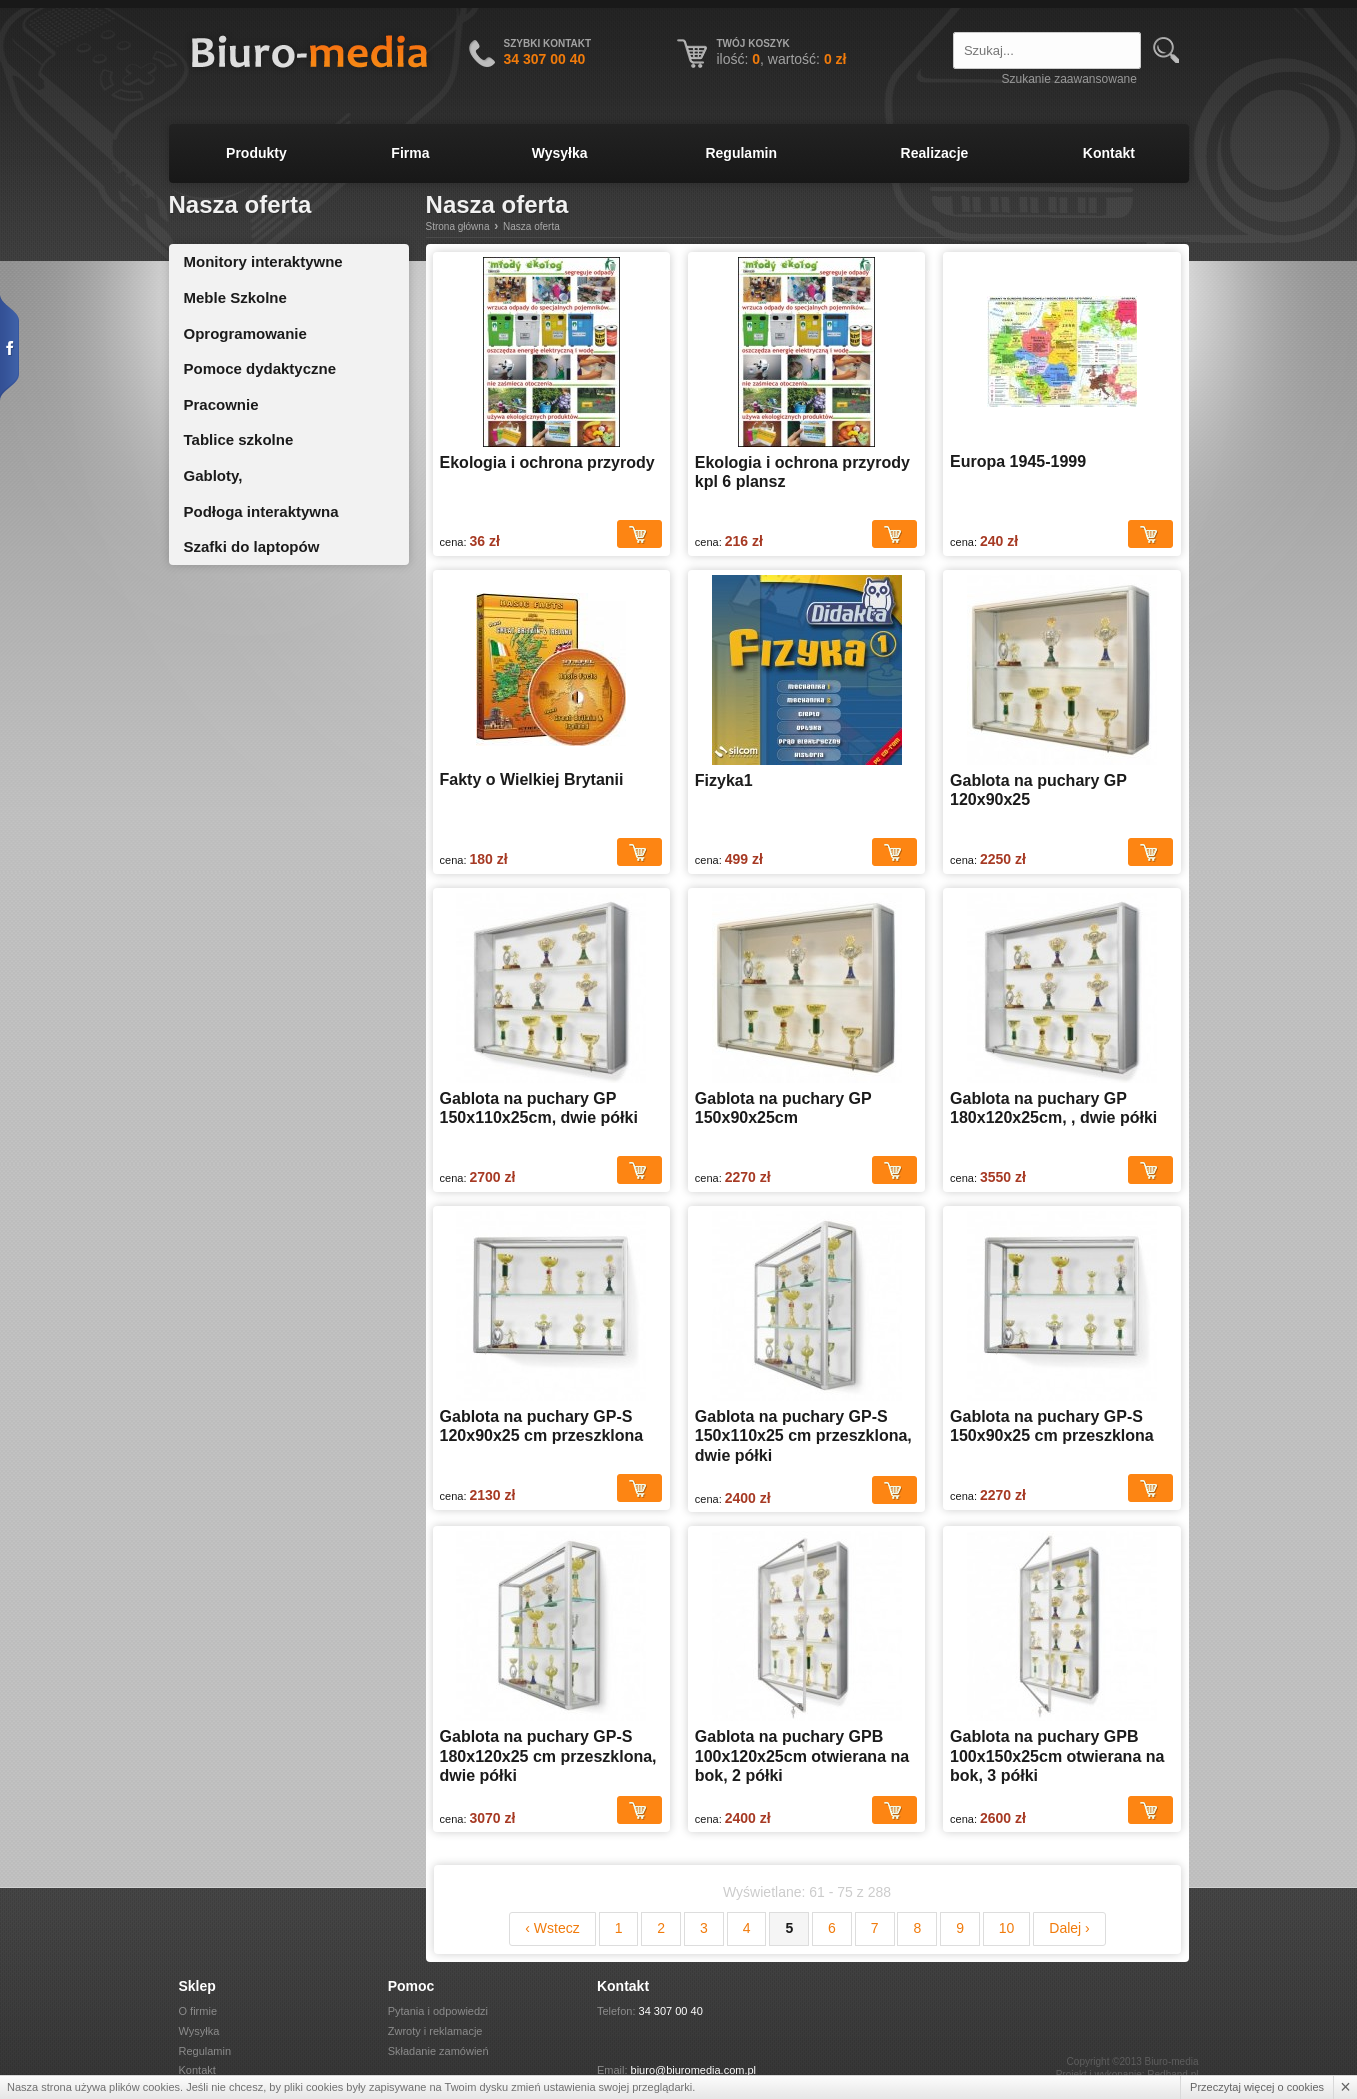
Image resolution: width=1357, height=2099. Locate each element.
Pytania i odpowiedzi (438, 2011)
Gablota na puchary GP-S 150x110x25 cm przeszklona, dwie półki (803, 1436)
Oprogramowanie (245, 333)
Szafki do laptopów (252, 546)
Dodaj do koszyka (639, 534)
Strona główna (458, 226)
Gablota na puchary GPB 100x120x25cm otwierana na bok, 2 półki (802, 1756)
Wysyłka (560, 153)
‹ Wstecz (552, 1928)
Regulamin (741, 153)
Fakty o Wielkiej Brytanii (532, 779)
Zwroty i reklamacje (435, 2031)
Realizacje (935, 153)
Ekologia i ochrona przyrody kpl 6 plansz (802, 472)
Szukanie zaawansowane (1068, 79)
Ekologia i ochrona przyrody (547, 462)
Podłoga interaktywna (261, 511)
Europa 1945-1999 (1018, 461)
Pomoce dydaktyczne (260, 368)
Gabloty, (213, 475)
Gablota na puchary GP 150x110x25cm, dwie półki (539, 1108)
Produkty (256, 153)
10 (1007, 1928)
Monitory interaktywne (263, 261)
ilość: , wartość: (782, 59)
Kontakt (1109, 153)
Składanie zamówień (438, 2051)
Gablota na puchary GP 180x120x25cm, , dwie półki (1053, 1108)
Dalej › (1069, 1928)
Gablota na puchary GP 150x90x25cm (783, 1108)
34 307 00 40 (671, 2011)
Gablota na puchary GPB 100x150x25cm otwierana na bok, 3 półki (1057, 1756)
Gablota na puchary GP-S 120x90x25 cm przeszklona (542, 1426)
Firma (410, 153)
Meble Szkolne (235, 297)
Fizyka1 (724, 780)
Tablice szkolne (239, 439)
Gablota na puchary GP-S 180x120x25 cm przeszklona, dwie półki (548, 1756)
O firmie (198, 2011)
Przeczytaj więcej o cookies (1257, 2087)
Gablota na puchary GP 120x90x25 (1038, 790)
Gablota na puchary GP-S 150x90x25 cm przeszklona (1052, 1426)
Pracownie (221, 404)
